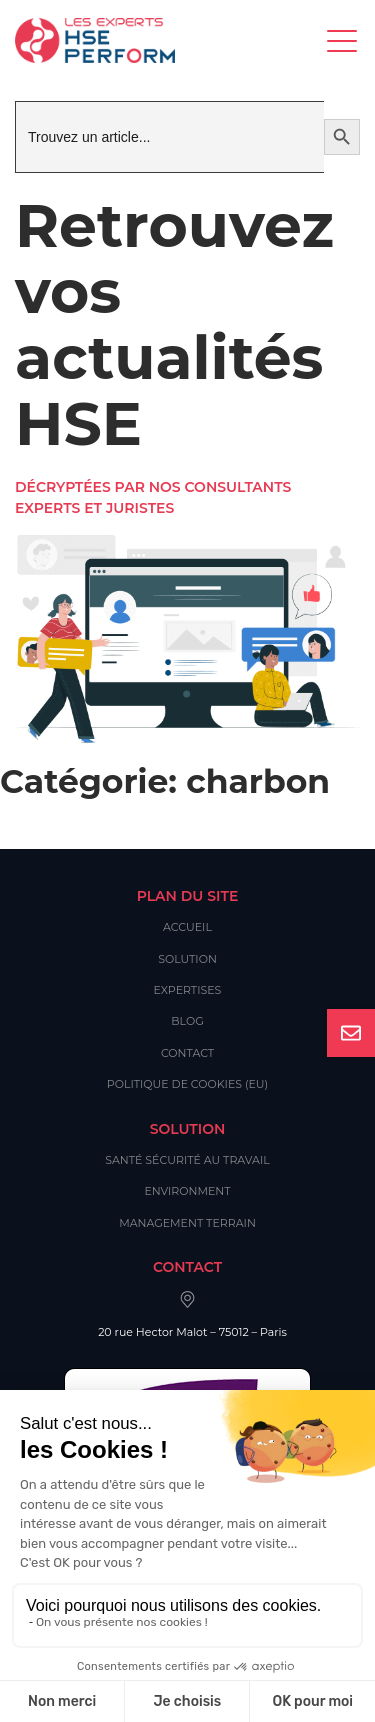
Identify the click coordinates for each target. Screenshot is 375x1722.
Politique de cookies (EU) (187, 1084)
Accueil (187, 927)
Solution (187, 959)
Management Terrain (187, 1223)
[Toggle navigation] (343, 40)
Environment (187, 1191)
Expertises (188, 990)
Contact (187, 1053)
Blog (187, 1021)
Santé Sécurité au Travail (187, 1160)
